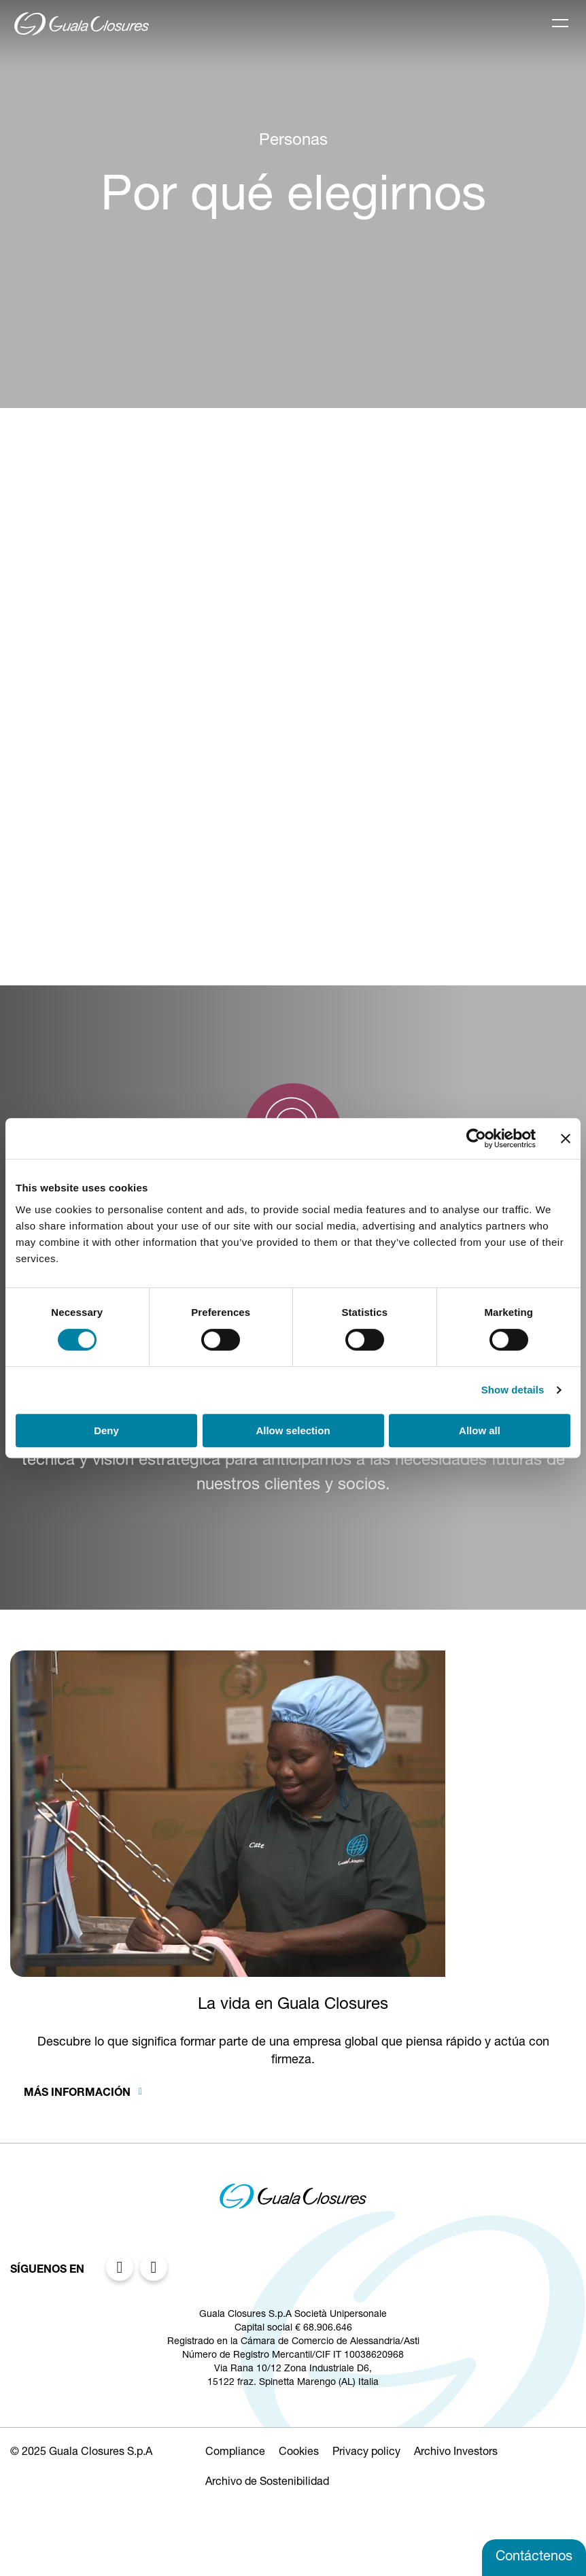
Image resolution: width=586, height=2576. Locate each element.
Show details (513, 1389)
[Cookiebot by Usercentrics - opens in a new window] (476, 1138)
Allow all (479, 1430)
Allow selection (293, 1430)
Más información (78, 2093)
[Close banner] (565, 1138)
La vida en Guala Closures (293, 2005)
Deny (106, 1430)
